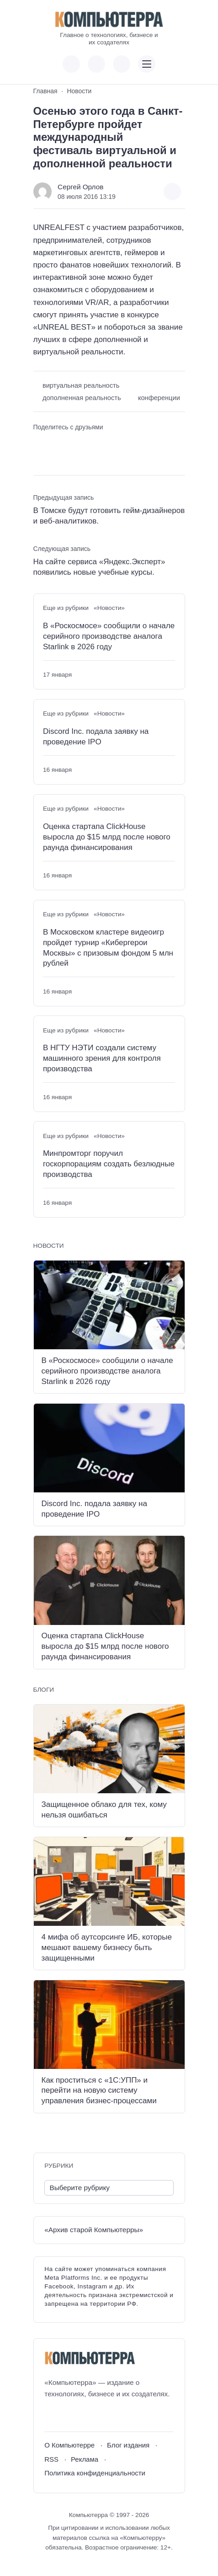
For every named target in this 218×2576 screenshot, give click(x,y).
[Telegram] (84, 2415)
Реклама (84, 2459)
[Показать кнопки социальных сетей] (71, 64)
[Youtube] (67, 2415)
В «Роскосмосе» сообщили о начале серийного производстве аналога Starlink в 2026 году (109, 636)
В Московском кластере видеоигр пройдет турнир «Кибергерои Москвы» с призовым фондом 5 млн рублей (108, 948)
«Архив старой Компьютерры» (93, 2230)
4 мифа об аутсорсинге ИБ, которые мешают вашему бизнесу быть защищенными (107, 1947)
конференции (159, 397)
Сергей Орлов (80, 187)
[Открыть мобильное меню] (146, 64)
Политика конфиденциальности (94, 2473)
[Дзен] (101, 2415)
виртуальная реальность (81, 385)
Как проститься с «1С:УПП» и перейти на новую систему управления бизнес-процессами (99, 2091)
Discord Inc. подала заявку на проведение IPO (96, 736)
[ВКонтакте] (51, 2415)
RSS (51, 2459)
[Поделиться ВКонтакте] (39, 443)
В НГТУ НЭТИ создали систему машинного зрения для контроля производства (102, 1058)
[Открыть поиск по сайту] (121, 64)
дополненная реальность (82, 397)
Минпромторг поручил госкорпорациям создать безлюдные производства (109, 1164)
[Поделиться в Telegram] (55, 443)
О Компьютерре (69, 2445)
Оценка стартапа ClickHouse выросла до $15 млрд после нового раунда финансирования (106, 837)
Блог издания (128, 2445)
